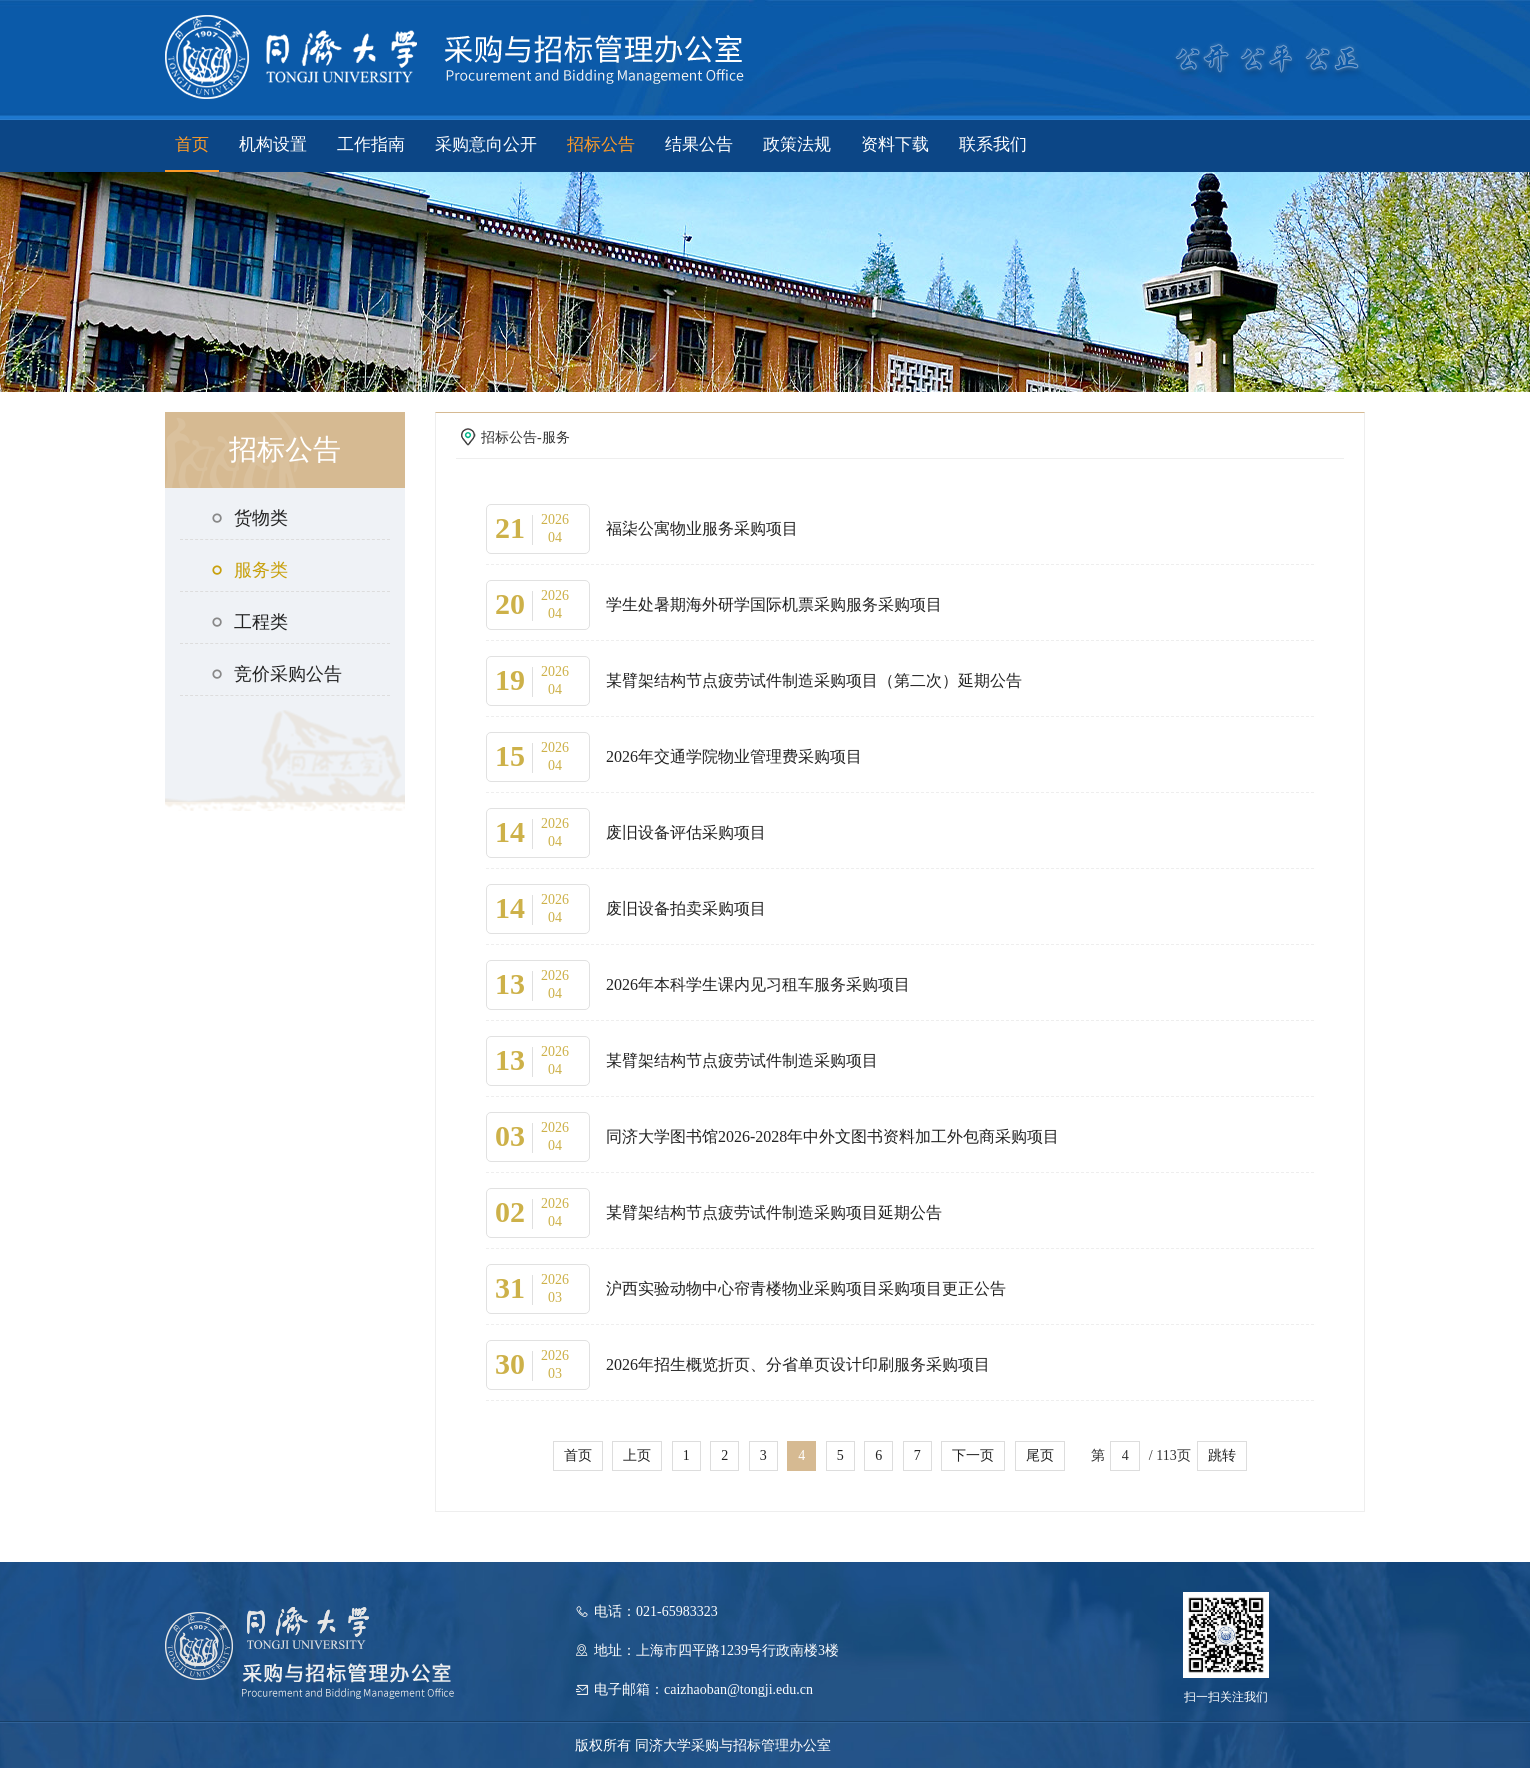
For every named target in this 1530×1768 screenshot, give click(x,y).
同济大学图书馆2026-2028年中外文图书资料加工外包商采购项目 (832, 1136)
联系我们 (993, 144)
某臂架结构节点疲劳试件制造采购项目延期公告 (774, 1212)
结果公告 (699, 144)
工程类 (249, 622)
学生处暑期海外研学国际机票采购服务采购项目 (774, 604)
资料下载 (895, 144)
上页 (637, 1455)
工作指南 (371, 144)
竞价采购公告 (276, 674)
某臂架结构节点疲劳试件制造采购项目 (742, 1060)
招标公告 (601, 144)
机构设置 (273, 144)
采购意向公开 (486, 144)
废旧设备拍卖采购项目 (686, 908)
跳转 (1222, 1455)
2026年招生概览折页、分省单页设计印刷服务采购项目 (798, 1364)
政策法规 (797, 144)
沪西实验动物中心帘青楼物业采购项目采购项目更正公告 (806, 1288)
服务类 (249, 570)
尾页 (1040, 1455)
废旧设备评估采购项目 (686, 832)
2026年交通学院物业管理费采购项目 (734, 756)
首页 (192, 144)
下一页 (973, 1455)
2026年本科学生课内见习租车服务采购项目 (758, 984)
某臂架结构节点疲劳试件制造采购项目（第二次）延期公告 (814, 680)
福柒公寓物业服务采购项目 (702, 528)
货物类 (249, 518)
